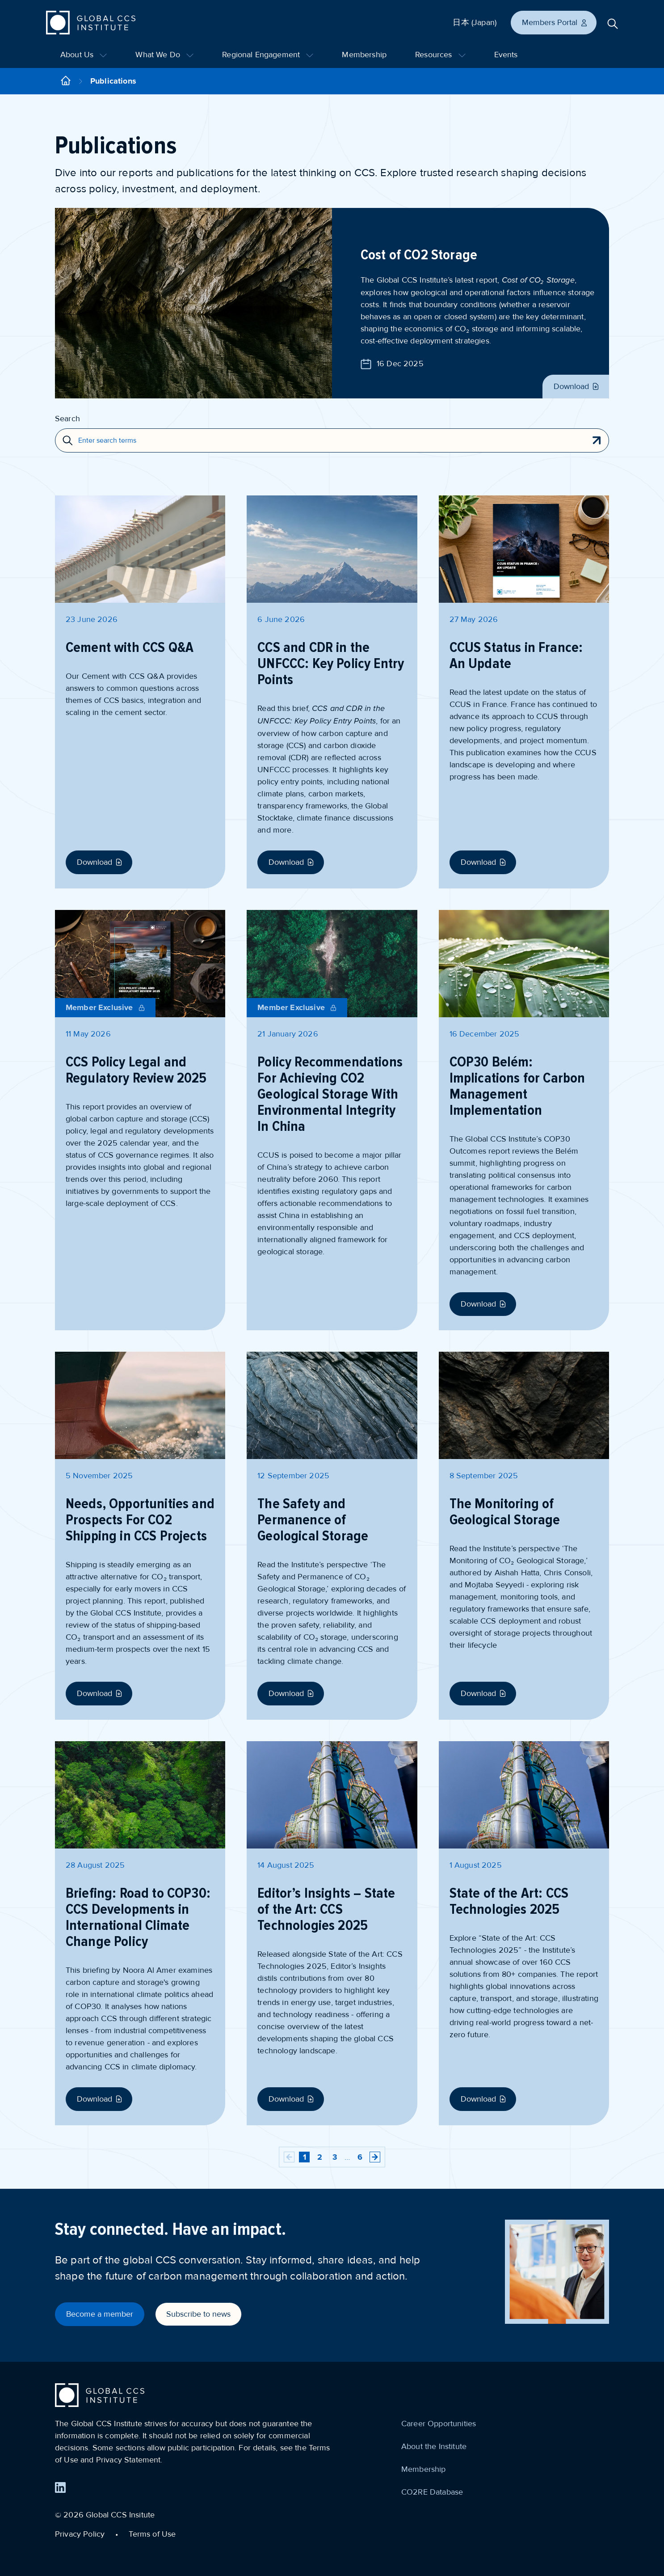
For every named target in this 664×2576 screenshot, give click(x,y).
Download (577, 386)
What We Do (164, 54)
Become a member (99, 2314)
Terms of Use (152, 2534)
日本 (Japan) (474, 22)
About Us (83, 54)
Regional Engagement (267, 54)
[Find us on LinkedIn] (60, 2487)
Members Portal (555, 22)
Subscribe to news (198, 2314)
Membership (364, 54)
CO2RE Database (432, 2492)
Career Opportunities (438, 2423)
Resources (440, 54)
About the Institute (433, 2446)
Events (506, 54)
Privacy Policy (80, 2534)
